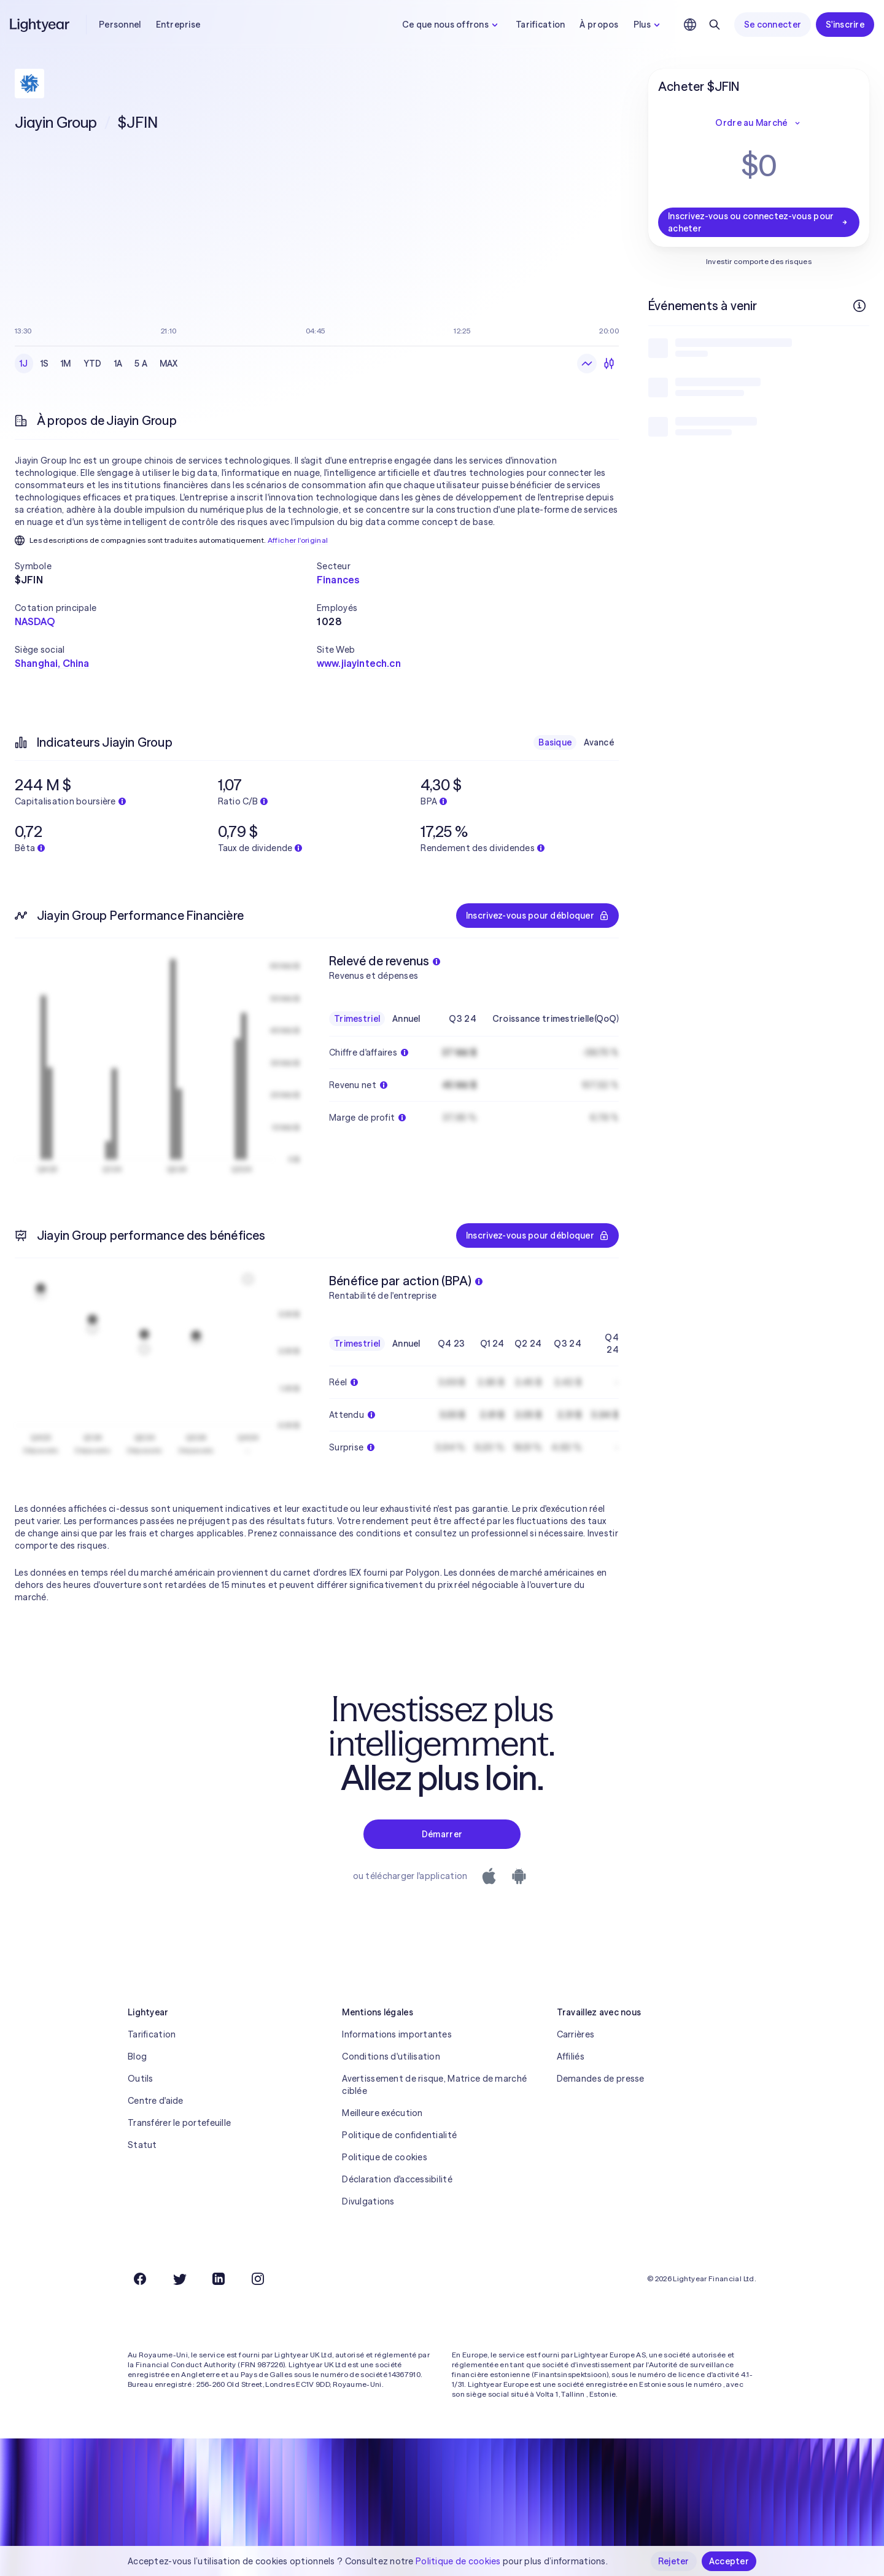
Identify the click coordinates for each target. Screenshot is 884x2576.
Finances (338, 580)
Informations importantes (397, 2034)
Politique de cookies (384, 2157)
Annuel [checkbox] (406, 1018)
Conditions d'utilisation (391, 2056)
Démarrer (442, 1834)
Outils (140, 2078)
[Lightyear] (40, 24)
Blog (137, 2056)
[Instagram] (258, 2279)
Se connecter (772, 24)
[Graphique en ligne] (587, 363)
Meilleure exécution (382, 2113)
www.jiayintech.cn (359, 663)
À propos (599, 24)
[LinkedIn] (218, 2279)
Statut (142, 2144)
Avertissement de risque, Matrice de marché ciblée (434, 2084)
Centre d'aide (156, 2100)
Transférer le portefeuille (179, 2122)
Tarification (540, 24)
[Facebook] (140, 2279)
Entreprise (178, 24)
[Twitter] (179, 2279)
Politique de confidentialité (399, 2135)
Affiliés (570, 2056)
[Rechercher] (714, 24)
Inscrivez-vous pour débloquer (537, 915)
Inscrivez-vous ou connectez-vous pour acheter (759, 222)
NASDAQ (35, 621)
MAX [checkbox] (169, 363)
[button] (166, 566)
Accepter (729, 2561)
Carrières (576, 2034)
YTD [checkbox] (92, 363)
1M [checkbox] (66, 363)
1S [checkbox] (45, 363)
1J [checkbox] (24, 363)
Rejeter (673, 2561)
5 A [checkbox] (140, 363)
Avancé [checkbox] (599, 742)
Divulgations (368, 2201)
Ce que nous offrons (451, 24)
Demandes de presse (601, 2078)
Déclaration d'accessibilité (397, 2179)
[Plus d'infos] (859, 306)
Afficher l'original (298, 540)
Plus (648, 24)
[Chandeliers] (609, 363)
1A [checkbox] (118, 363)
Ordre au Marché (758, 122)
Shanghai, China (52, 663)
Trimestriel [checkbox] (357, 1018)
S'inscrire (845, 24)
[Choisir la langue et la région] (690, 24)
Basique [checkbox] (555, 742)
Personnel (120, 24)
